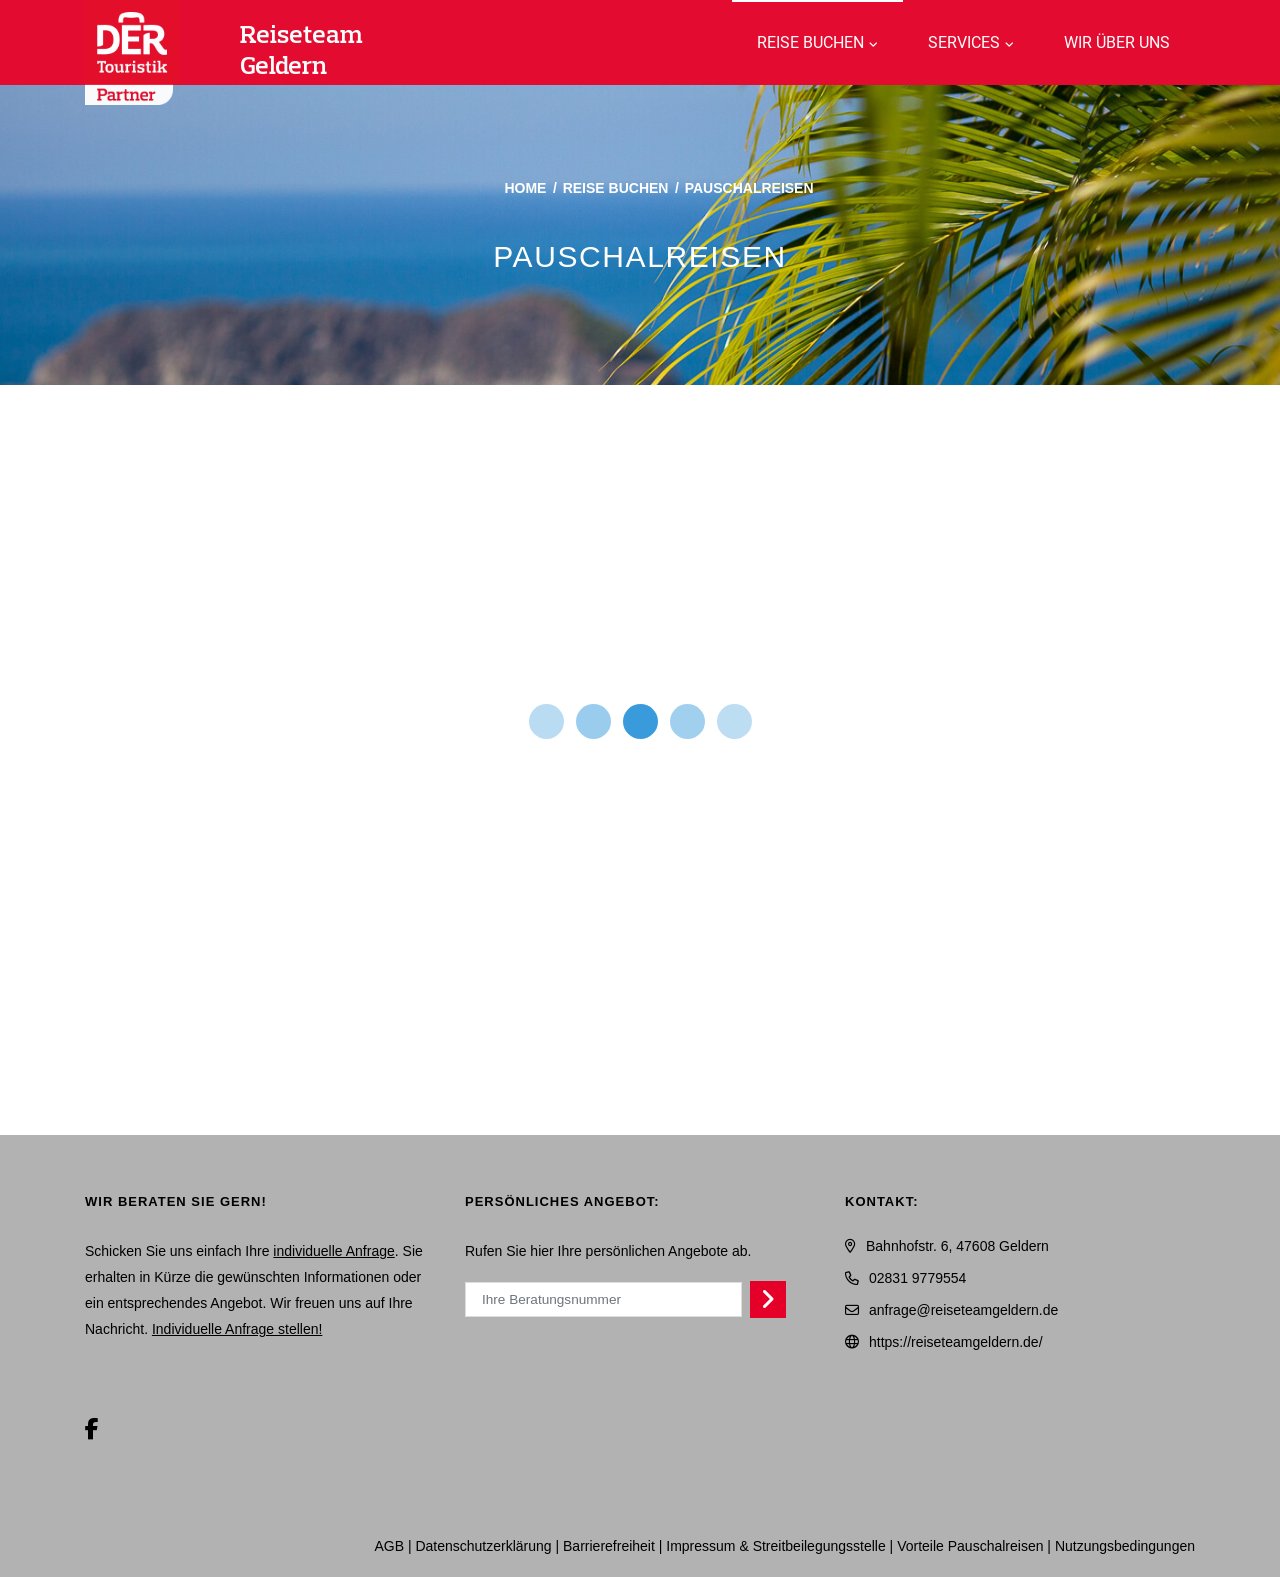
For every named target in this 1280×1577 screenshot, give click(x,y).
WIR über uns (1117, 42)
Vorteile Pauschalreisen (970, 1546)
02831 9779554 (917, 1278)
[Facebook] (92, 1429)
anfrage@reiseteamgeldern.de (963, 1310)
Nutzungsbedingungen (1125, 1546)
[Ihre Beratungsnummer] (603, 1299)
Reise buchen (810, 42)
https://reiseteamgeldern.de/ (956, 1342)
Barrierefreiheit (609, 1546)
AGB (389, 1546)
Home (525, 188)
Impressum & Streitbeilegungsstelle (775, 1546)
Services (964, 42)
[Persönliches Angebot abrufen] (768, 1299)
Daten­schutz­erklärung (483, 1546)
